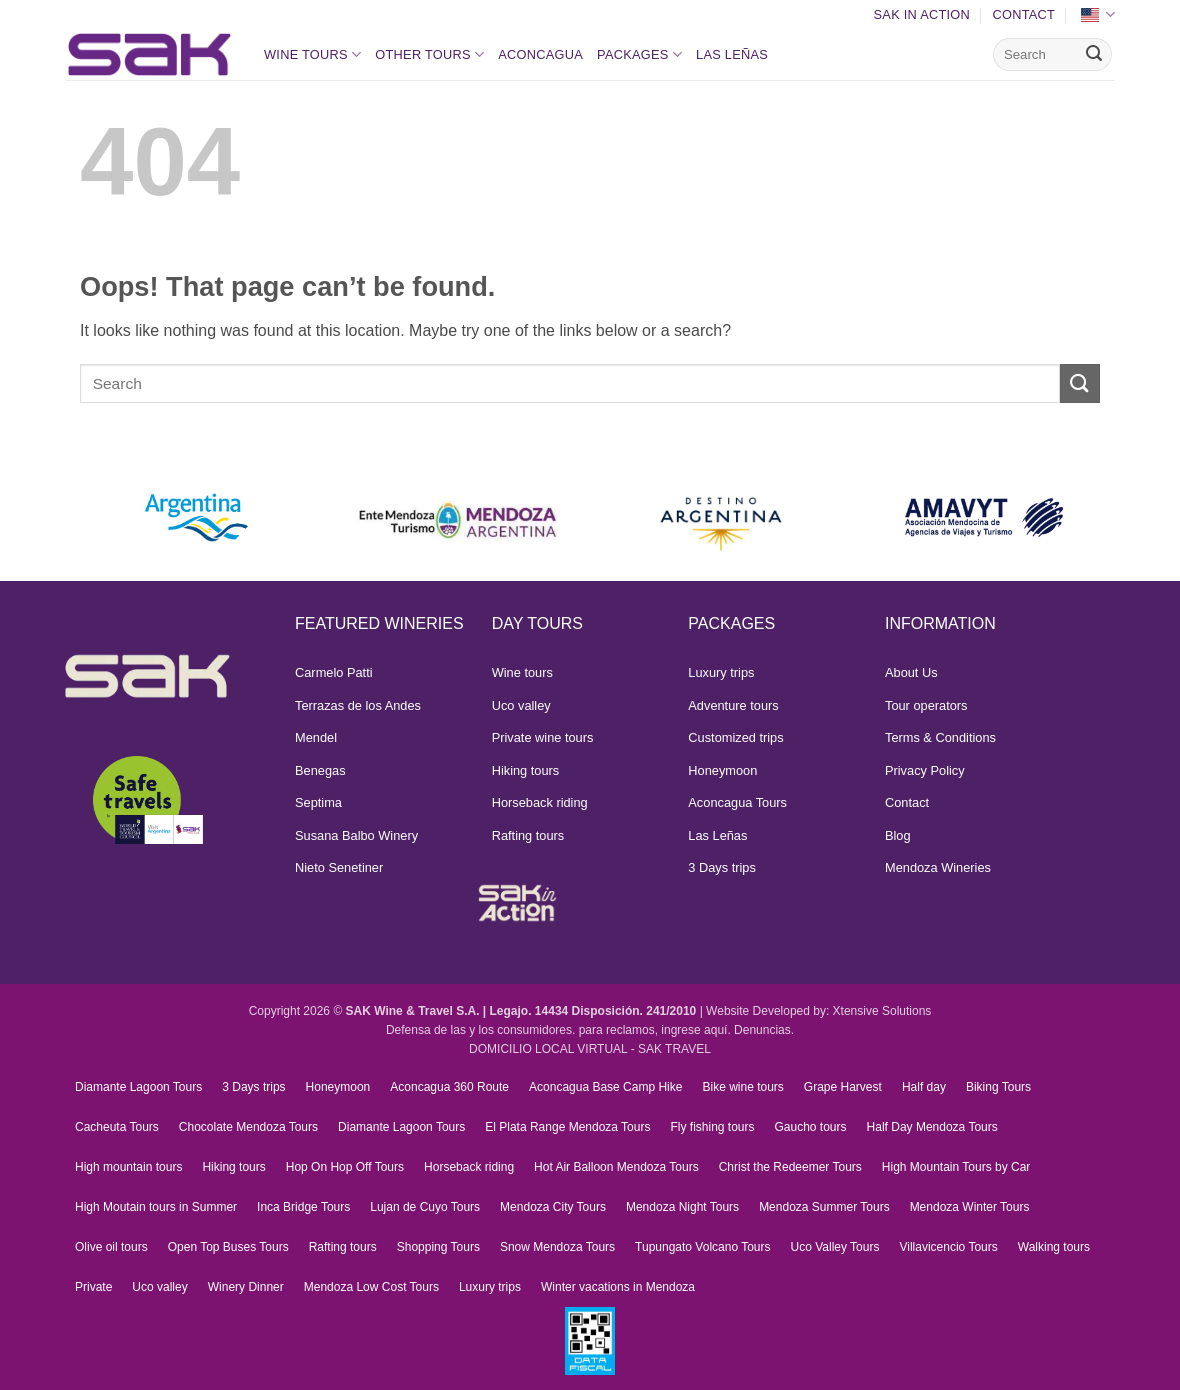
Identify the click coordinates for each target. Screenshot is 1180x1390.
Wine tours (312, 54)
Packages (639, 54)
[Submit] (1094, 55)
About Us (911, 672)
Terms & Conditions (940, 737)
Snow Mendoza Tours (557, 1247)
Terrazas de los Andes (358, 705)
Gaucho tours (811, 1127)
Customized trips (735, 737)
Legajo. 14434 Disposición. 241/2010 (593, 1011)
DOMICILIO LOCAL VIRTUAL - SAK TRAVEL (590, 1049)
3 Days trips (722, 867)
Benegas (320, 770)
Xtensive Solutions (882, 1011)
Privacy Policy (925, 770)
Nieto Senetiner (339, 867)
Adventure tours (733, 705)
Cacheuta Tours (117, 1127)
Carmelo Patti (334, 672)
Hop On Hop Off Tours (345, 1167)
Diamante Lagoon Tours (138, 1087)
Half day (924, 1087)
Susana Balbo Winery (356, 835)
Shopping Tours (438, 1247)
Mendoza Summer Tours (824, 1207)
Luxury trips (721, 672)
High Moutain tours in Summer (156, 1207)
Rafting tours (528, 835)
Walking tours (1054, 1247)
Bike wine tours (742, 1087)
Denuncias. (764, 1030)
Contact (1023, 14)
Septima (318, 802)
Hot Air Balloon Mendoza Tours (616, 1167)
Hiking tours (526, 770)
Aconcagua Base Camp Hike (605, 1087)
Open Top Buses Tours (228, 1247)
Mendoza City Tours (553, 1207)
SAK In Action (922, 14)
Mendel (316, 737)
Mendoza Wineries (938, 867)
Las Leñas (732, 54)
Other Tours (429, 54)
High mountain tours (128, 1167)
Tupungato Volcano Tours (702, 1247)
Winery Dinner (246, 1287)
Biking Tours (998, 1087)
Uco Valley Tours (835, 1247)
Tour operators (926, 705)
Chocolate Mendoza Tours (248, 1127)
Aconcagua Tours (737, 802)
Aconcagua (540, 54)
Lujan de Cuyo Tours (425, 1207)
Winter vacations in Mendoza (618, 1287)
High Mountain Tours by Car (956, 1167)
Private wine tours (543, 737)
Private (93, 1287)
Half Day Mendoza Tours (932, 1127)
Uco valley (521, 705)
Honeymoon (722, 770)
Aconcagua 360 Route (449, 1087)
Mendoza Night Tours (682, 1207)
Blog (898, 835)
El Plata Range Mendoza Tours (567, 1127)
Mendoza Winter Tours (970, 1207)
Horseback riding (540, 802)
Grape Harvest (843, 1087)
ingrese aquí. (695, 1030)
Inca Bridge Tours (303, 1207)
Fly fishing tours (712, 1127)
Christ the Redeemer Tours (790, 1167)
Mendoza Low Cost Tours (371, 1287)
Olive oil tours (111, 1247)
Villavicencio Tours (948, 1247)
